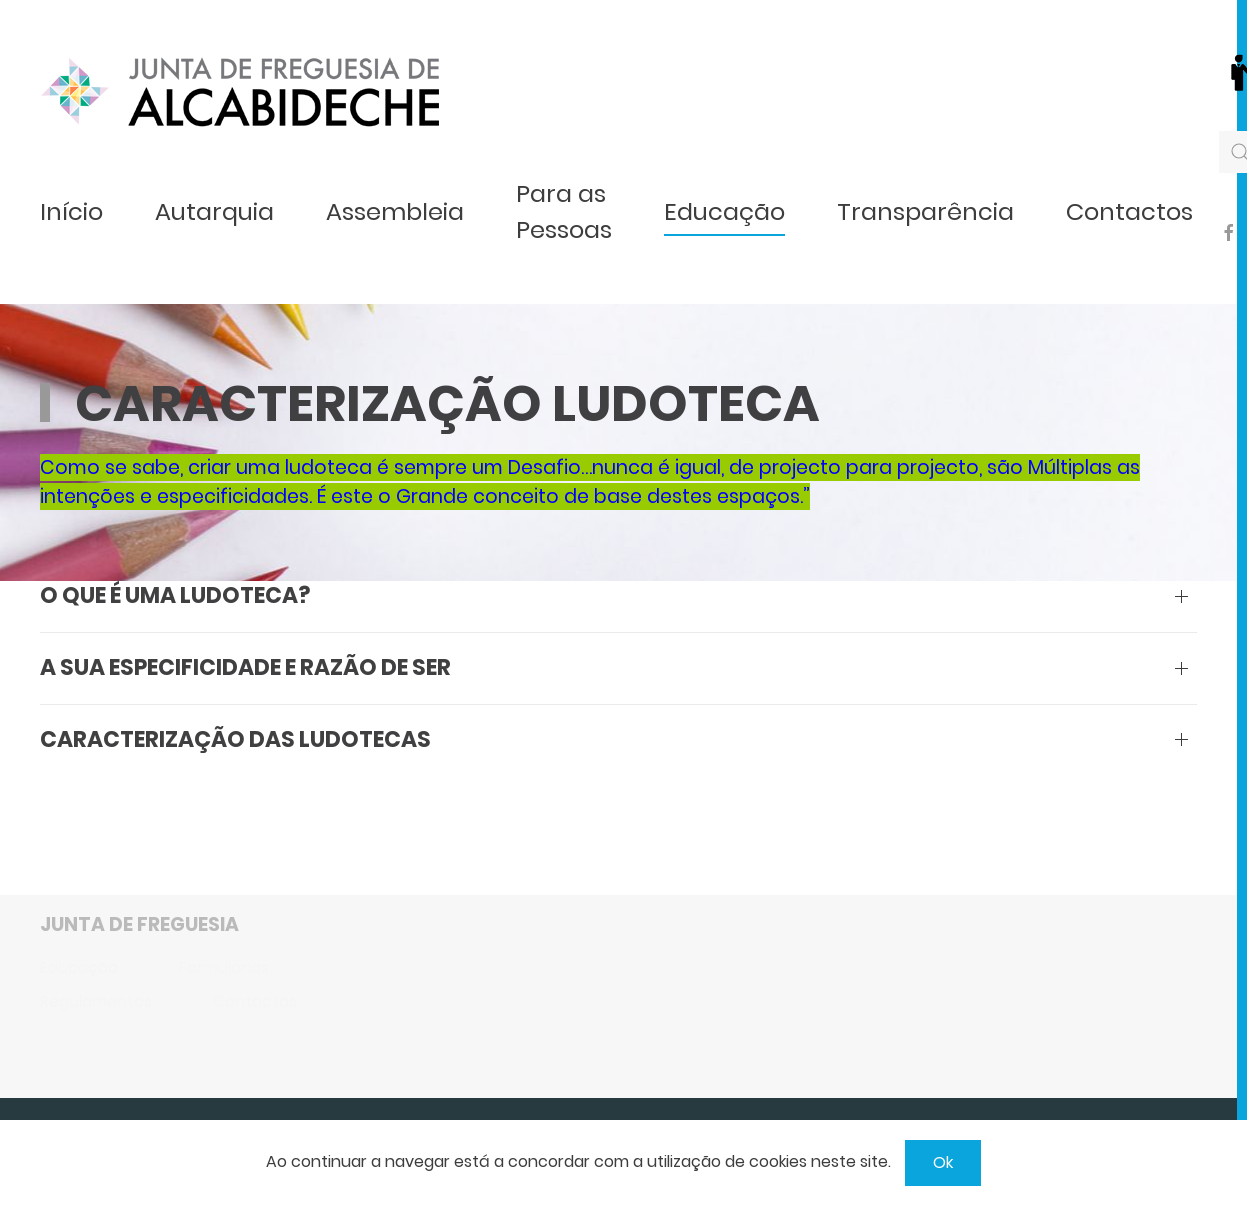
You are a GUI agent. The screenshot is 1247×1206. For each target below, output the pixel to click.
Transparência (925, 211)
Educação (724, 211)
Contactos (1129, 211)
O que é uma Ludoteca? (175, 596)
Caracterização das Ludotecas (235, 740)
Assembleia (395, 211)
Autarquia (214, 211)
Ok (943, 1162)
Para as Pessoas (564, 211)
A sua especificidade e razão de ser (245, 668)
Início (71, 211)
